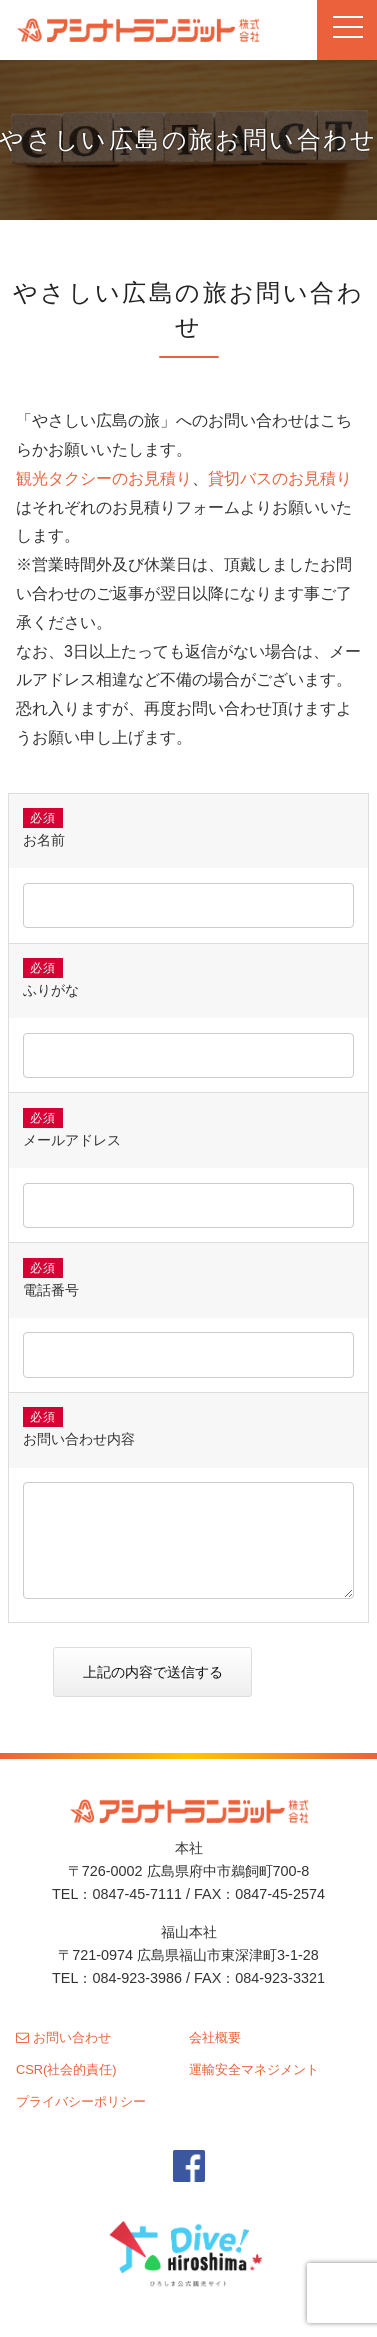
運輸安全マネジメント (254, 2069)
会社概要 (215, 2037)
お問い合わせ (63, 2037)
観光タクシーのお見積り (104, 478)
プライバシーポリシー (81, 2101)
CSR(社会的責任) (66, 2069)
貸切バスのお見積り (280, 478)
